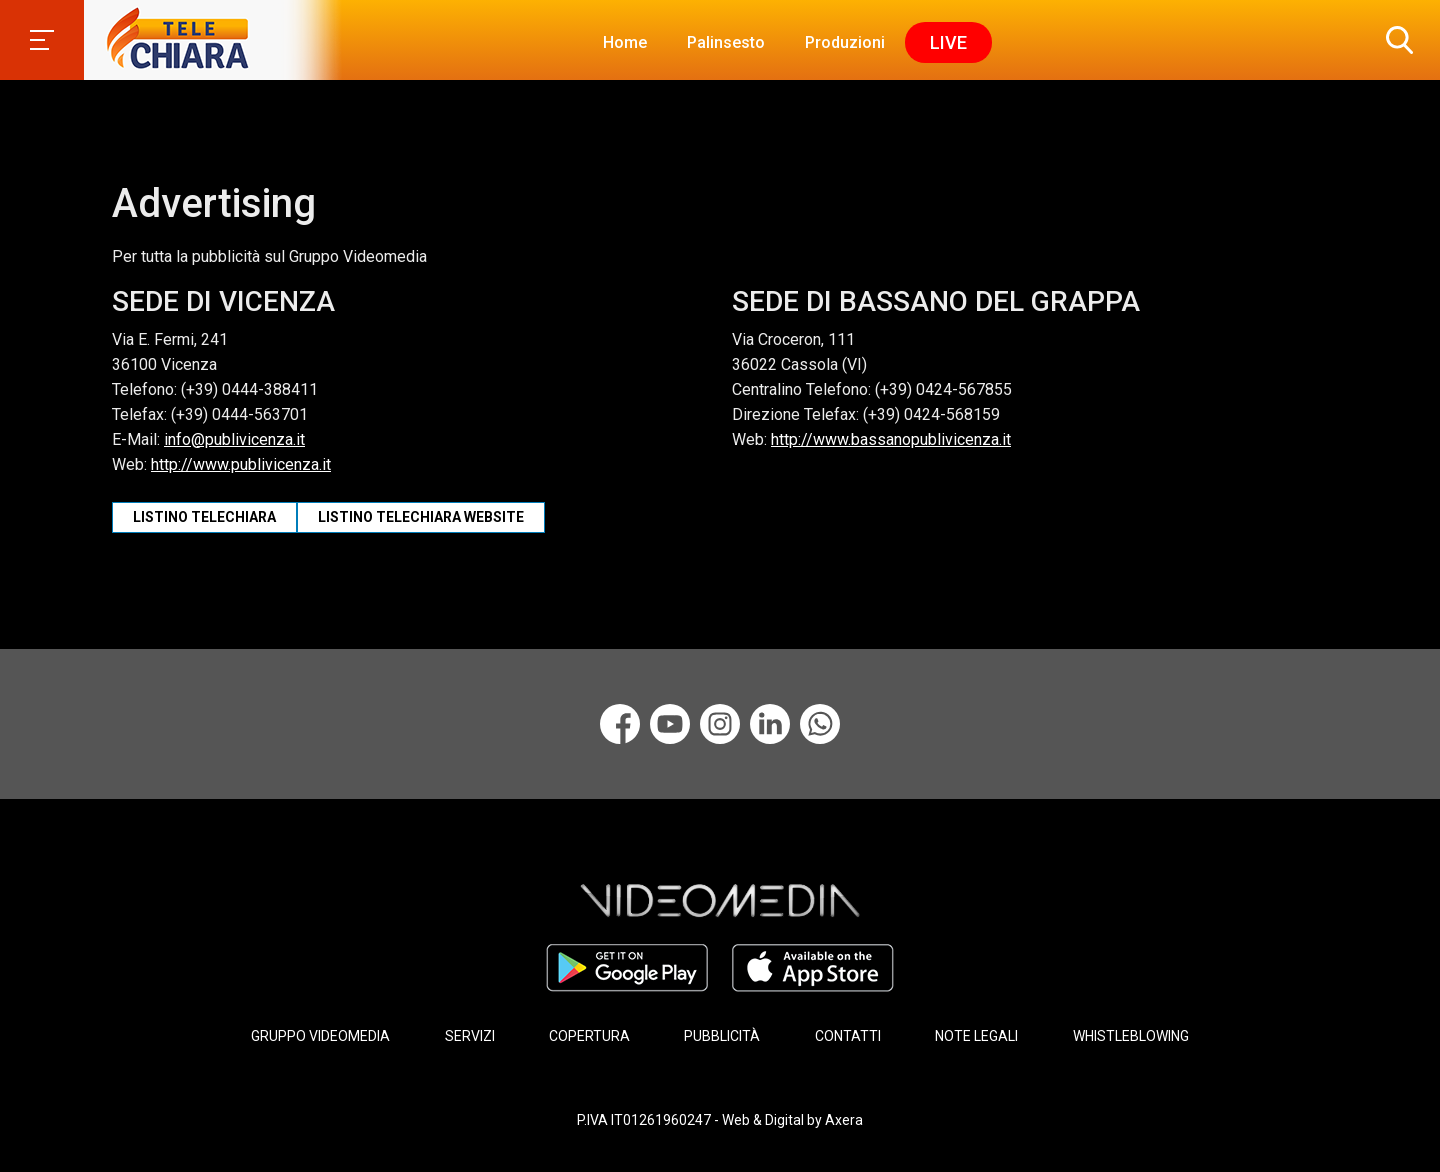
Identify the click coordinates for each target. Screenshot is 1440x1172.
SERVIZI (470, 1036)
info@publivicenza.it (234, 439)
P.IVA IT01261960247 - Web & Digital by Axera (720, 1120)
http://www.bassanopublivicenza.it (891, 439)
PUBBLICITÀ (722, 1036)
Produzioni (845, 42)
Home (625, 42)
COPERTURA (589, 1036)
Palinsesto (726, 42)
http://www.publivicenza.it (241, 464)
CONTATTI (848, 1036)
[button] (1395, 40)
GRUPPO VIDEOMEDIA (320, 1036)
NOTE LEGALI (976, 1036)
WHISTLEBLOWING (1131, 1036)
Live (948, 42)
